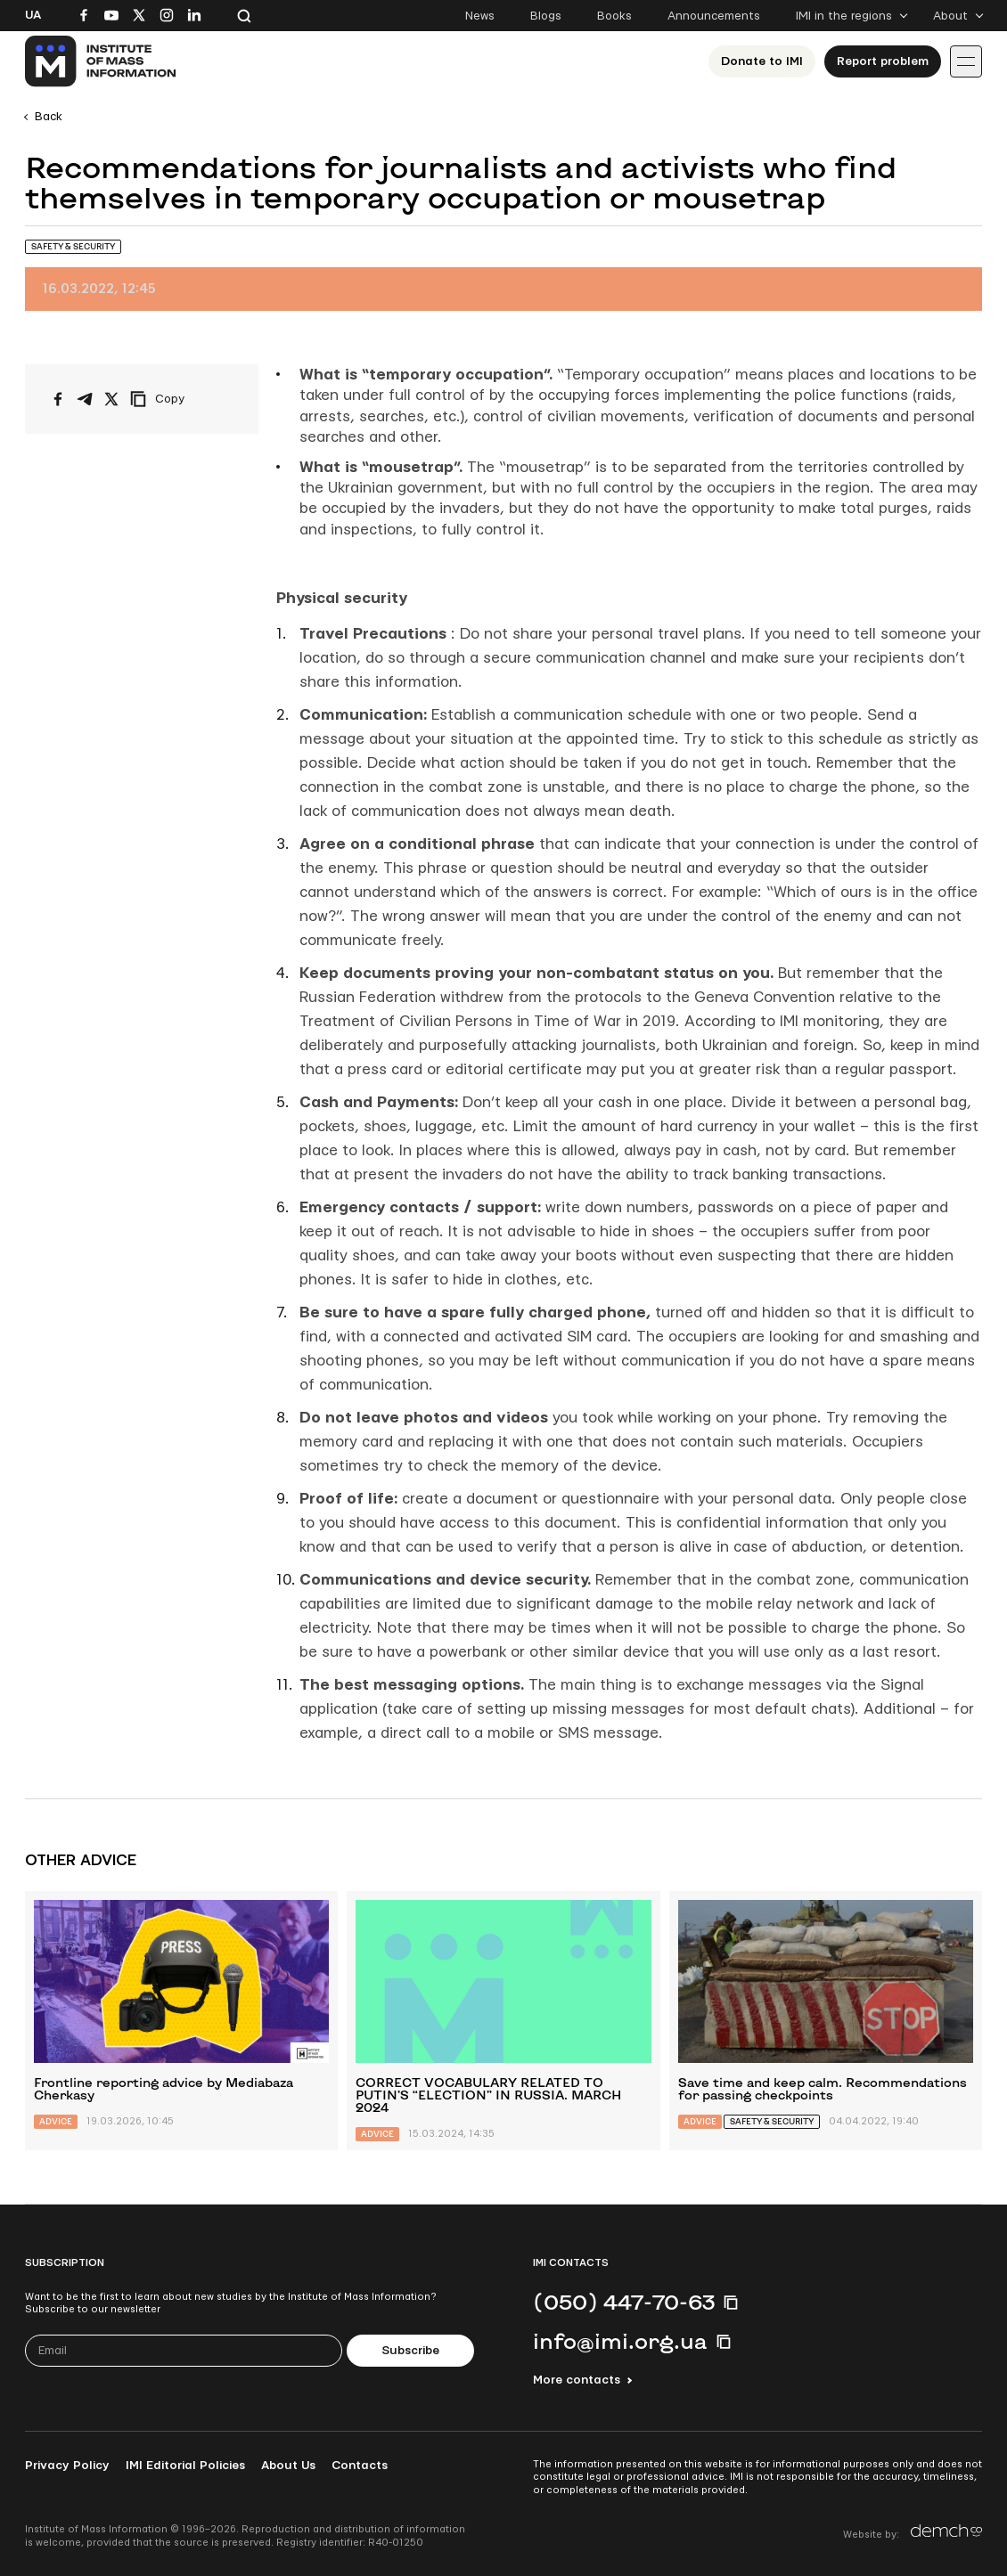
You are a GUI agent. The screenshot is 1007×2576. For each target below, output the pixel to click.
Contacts (360, 2465)
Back (48, 116)
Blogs (545, 16)
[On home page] (101, 61)
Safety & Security (73, 246)
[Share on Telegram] (85, 399)
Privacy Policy (67, 2465)
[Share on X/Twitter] (111, 399)
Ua (33, 15)
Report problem (883, 61)
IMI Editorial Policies (185, 2465)
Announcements (713, 16)
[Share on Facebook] (58, 399)
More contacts (576, 2380)
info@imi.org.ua (620, 2341)
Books (614, 16)
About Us (288, 2465)
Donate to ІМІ (762, 61)
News (480, 16)
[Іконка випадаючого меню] (966, 61)
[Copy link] (181, 399)
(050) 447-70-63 (624, 2301)
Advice (55, 2121)
